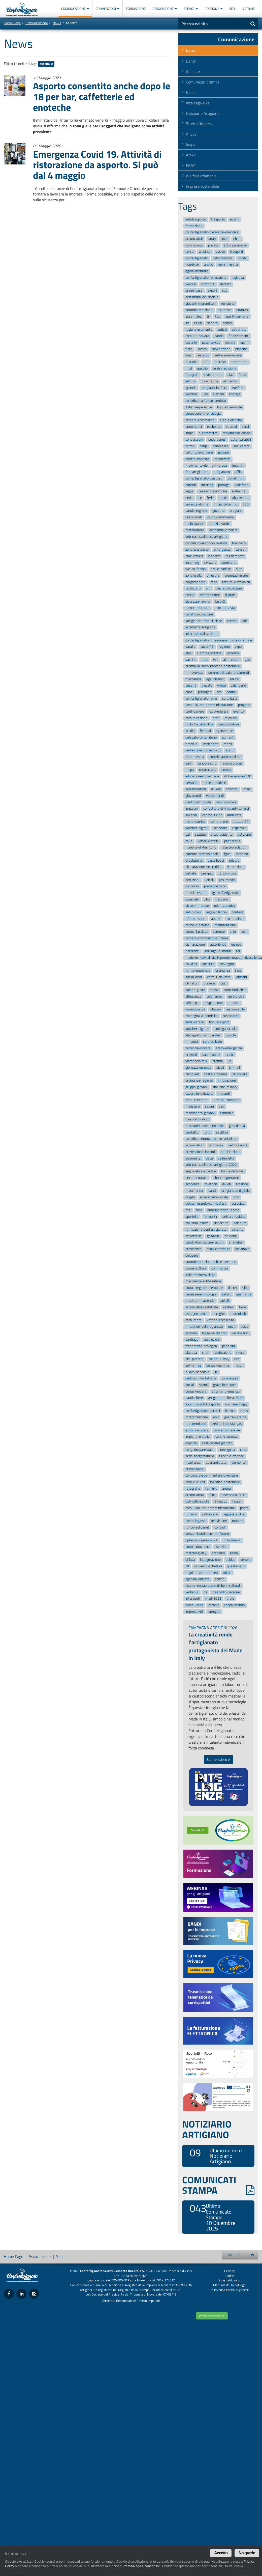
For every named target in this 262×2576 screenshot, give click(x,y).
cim (221, 1106)
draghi (190, 1197)
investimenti (213, 374)
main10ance (194, 523)
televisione (219, 1520)
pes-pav (207, 873)
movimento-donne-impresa (206, 465)
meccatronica (228, 264)
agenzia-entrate (197, 1579)
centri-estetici (219, 523)
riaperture (221, 1223)
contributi (208, 284)
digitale (230, 594)
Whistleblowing (229, 2280)
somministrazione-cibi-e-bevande (210, 1262)
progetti (244, 705)
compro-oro (219, 821)
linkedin (191, 815)
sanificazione (230, 1151)
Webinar (193, 72)
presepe (209, 983)
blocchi (231, 1035)
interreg (207, 485)
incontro (242, 854)
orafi (216, 718)
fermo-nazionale (197, 970)
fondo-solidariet (197, 1527)
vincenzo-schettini (208, 1566)
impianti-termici (226, 504)
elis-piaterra (194, 1359)
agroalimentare (196, 271)
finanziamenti (238, 335)
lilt (187, 323)
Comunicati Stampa (202, 82)
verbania (191, 1592)
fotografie (192, 1488)
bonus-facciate (196, 931)
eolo (216, 1417)
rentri (227, 744)
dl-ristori (191, 983)
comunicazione (196, 718)
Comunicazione (75, 8)
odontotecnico (224, 905)
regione (224, 646)
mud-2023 (213, 1598)
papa (209, 1158)
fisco (242, 374)
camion (241, 549)
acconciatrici (194, 1145)
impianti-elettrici (197, 1436)
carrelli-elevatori (219, 977)
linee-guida (227, 1449)
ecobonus (214, 426)
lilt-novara (239, 1074)
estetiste (192, 264)
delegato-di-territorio (201, 737)
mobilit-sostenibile (199, 724)
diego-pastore (228, 724)
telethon (211, 1184)
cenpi (204, 446)
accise (220, 251)
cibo (207, 899)
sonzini (220, 1579)
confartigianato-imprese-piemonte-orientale (218, 640)
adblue (230, 1559)
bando (218, 335)
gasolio (202, 368)
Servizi (191, 8)
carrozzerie (222, 459)
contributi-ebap (235, 989)
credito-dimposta (198, 802)
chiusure (191, 1255)
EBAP (190, 165)
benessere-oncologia (200, 1294)
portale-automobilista (225, 756)
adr (244, 620)
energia (234, 394)
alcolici (229, 1054)
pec (218, 692)
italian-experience (198, 407)
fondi (207, 1132)
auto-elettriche (231, 420)
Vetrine (248, 8)
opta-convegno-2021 (201, 1540)
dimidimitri (236, 478)
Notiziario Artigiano (202, 113)
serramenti (239, 361)
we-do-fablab (195, 569)
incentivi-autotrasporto (202, 1404)
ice (200, 497)
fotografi (191, 374)
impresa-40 (194, 1611)
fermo (189, 446)
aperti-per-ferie (236, 316)
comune (219, 931)
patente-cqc (211, 342)
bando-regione (196, 510)
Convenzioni (107, 8)
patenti (190, 485)
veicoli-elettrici (208, 841)
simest (226, 769)
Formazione (136, 8)
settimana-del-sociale (201, 297)
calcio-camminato (220, 517)
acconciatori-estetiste (201, 1307)
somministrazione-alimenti (228, 672)
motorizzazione (196, 1417)
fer (238, 951)
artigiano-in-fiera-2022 (225, 1398)
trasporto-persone (226, 1592)
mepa (189, 769)
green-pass (194, 290)
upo (205, 394)
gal (187, 834)
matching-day (195, 1553)
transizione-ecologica (201, 1346)
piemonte (239, 1462)
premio (217, 1061)
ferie (210, 497)
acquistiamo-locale (214, 1197)
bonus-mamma (218, 1365)
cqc (224, 290)
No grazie (247, 2553)
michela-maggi (236, 1404)
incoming (192, 562)
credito (232, 620)
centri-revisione (224, 368)
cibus (244, 1410)
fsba (214, 582)
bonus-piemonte (229, 407)
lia (216, 1372)
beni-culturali (195, 1482)
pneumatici (193, 426)
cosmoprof (231, 1015)
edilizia (190, 381)
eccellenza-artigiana (200, 627)
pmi (208, 588)
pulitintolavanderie (199, 452)
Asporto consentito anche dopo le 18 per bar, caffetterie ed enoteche (101, 96)
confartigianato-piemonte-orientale (211, 232)
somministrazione (198, 310)
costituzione (235, 918)
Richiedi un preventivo (211, 2315)
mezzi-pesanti (196, 892)
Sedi (232, 8)
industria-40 (232, 1540)
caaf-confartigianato (217, 1443)
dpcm (244, 342)
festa (234, 1553)
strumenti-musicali (226, 1391)
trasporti (236, 251)
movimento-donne (237, 433)
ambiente (234, 815)
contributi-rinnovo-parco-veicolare (211, 1139)
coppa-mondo (234, 1605)
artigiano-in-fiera (214, 387)
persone (191, 782)
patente (237, 1229)
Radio (190, 92)
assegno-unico (196, 1313)
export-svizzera (196, 1430)
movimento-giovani (200, 1113)
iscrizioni (221, 1546)
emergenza (222, 549)
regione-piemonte (198, 329)
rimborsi (191, 1041)
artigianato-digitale (235, 1190)
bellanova (242, 1249)
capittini (222, 1132)
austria (216, 918)
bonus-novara (195, 1391)
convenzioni (194, 439)
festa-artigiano (215, 1074)
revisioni (230, 718)
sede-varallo (194, 1022)
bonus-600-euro (197, 1546)
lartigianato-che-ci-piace (203, 620)
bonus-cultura (195, 1268)
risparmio (239, 828)
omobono (216, 1145)
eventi (234, 219)
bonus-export (219, 1022)
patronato (239, 329)
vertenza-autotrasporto (202, 750)
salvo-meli (193, 912)
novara (230, 342)
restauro (203, 355)
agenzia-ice (224, 730)
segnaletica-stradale (200, 1171)
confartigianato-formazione (205, 277)
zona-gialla (193, 575)
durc (239, 569)
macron (237, 1520)
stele (204, 659)
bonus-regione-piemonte (204, 1287)
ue (229, 1061)
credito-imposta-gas (226, 1423)
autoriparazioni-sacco (223, 1210)
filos (212, 1495)
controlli (220, 1527)
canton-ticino (212, 815)
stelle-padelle (221, 569)
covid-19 (207, 646)
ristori (239, 1365)
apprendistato (216, 1462)
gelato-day (236, 996)
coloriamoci (215, 996)
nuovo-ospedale (197, 1372)
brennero (239, 543)
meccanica (193, 679)
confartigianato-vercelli (202, 1410)
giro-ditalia (237, 1125)
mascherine (209, 381)
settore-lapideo (233, 1216)
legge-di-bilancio (214, 1333)
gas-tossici (227, 879)
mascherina (194, 1190)
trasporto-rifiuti (197, 1119)
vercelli (190, 284)
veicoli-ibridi (215, 795)
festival (205, 730)
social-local (193, 977)
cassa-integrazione (213, 491)
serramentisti (195, 789)
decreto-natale (196, 1177)
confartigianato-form (201, 698)
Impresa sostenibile (202, 186)
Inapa (190, 144)
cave (188, 841)
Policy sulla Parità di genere (229, 2289)
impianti (224, 1093)
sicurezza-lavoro (197, 601)
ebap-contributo (218, 1249)
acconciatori (194, 238)
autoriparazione (235, 245)
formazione (193, 225)
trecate (207, 685)
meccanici (222, 899)
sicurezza (224, 310)
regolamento (234, 556)
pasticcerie (232, 841)
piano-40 (192, 1074)
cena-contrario (196, 1100)
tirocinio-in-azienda (199, 1300)
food (199, 1210)
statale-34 (241, 821)
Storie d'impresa (200, 124)
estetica (233, 653)
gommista (193, 1158)
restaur (228, 1307)
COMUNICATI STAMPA (218, 2185)
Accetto (220, 2553)
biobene (241, 349)
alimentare (231, 659)
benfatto (191, 1132)
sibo (245, 1287)
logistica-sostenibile (225, 1482)
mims (227, 1572)
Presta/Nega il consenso (140, 2566)
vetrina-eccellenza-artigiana (206, 536)
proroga (224, 485)
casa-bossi (216, 860)
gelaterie (213, 1236)
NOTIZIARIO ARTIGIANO (207, 2129)
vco (215, 659)
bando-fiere (194, 1398)
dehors (245, 1559)
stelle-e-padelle (214, 782)
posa (244, 1326)
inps (238, 970)
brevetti (191, 1054)
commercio (219, 1268)
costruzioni (212, 1339)
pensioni (228, 1346)
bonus (227, 323)
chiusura (213, 575)
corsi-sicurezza (226, 1436)
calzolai (231, 426)
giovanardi (193, 795)
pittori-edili (210, 1514)
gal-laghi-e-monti (218, 951)
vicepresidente (222, 834)
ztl (187, 1566)
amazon (234, 1003)
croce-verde (194, 1605)
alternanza (193, 996)
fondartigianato (196, 472)
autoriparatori (241, 439)
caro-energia (218, 711)
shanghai (236, 1242)
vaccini (190, 659)
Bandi (191, 61)
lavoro (202, 349)
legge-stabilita (234, 1514)
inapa (189, 433)
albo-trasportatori (226, 1177)
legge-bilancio (216, 912)
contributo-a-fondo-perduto (206, 543)
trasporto (218, 219)
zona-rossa (229, 1378)
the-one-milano (225, 1087)
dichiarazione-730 (237, 776)
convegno (226, 964)
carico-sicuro (207, 763)
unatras (242, 310)
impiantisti (210, 744)
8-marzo (220, 1501)
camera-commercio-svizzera (206, 938)
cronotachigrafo (236, 575)
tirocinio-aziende (231, 1456)
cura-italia (229, 698)
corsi (245, 426)
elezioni (218, 394)
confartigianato (196, 258)
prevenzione (194, 1469)
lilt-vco (230, 1410)
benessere (220, 446)
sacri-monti (211, 1054)
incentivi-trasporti (226, 1100)
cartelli (225, 1300)
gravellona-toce (224, 1384)
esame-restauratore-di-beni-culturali (213, 1585)
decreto (225, 284)
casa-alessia (194, 756)
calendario (238, 685)
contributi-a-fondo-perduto (205, 400)
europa (236, 944)
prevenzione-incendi (200, 1151)
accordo (191, 1333)
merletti (191, 361)
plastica (191, 1352)
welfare (238, 387)
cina (243, 1449)
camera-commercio (199, 420)
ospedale (192, 899)
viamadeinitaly (196, 1061)
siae (230, 374)
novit (232, 1326)
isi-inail (234, 1067)
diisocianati (193, 517)
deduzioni (192, 879)
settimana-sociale (227, 355)
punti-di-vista (225, 608)
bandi (212, 1190)
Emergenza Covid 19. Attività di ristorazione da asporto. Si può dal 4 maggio (97, 165)
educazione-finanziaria (202, 776)
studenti (231, 1236)
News (57, 22)
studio (189, 730)
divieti (226, 1184)
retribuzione (222, 1352)
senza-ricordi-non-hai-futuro (207, 1534)
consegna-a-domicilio (201, 1015)
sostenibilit (238, 1313)
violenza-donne (196, 504)
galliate (190, 873)
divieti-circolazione (199, 614)
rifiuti (198, 323)
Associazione (164, 8)
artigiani (236, 510)
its (205, 1592)
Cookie (229, 2275)
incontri (238, 465)
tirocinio (191, 744)
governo (218, 510)
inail (188, 355)
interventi (192, 1598)
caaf (223, 983)
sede (188, 497)
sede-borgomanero (199, 1456)
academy (218, 1553)
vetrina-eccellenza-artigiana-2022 (211, 1164)
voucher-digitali (196, 828)
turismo (191, 1514)
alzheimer (239, 491)
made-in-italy (219, 1359)
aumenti (228, 737)
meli (244, 931)
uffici (238, 472)
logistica (238, 277)
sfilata (190, 1559)
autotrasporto (195, 219)
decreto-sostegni (229, 588)
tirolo (230, 1598)
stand (230, 750)
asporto (46, 64)
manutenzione (225, 925)
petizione (244, 834)
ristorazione (235, 867)
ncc (236, 1359)
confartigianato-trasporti (203, 478)
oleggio (215, 1009)
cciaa (247, 789)
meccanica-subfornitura (203, 1281)
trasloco (242, 1184)
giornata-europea (198, 1067)
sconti (203, 1384)
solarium (240, 1223)
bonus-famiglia (232, 1171)
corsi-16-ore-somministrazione (209, 705)
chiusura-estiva (197, 1223)
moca (240, 1352)
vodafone (241, 485)
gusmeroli (243, 1294)
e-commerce (208, 433)
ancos (208, 264)
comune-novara (197, 335)
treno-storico (195, 821)
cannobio (226, 1113)
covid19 (191, 964)
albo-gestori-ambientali (202, 1035)
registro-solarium (234, 847)
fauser (237, 1501)
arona (226, 1488)
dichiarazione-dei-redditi (203, 867)
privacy (213, 245)
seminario (228, 562)
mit (187, 1210)
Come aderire (218, 1759)
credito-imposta (197, 459)
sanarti (212, 323)
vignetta (214, 556)
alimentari (230, 381)
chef (205, 1352)
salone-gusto (195, 989)
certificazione (237, 1145)
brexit (223, 497)
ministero (192, 1106)
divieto (216, 789)
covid (224, 238)
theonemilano (195, 1423)
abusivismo (240, 497)
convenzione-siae (227, 1430)
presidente (193, 1249)
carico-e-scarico (197, 925)
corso (189, 251)
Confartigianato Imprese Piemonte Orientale (22, 9)
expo (238, 646)
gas (247, 659)
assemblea (193, 316)
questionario (236, 1566)
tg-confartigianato (225, 892)
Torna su (240, 2254)
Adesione (213, 8)
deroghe (219, 1313)
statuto (200, 834)
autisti (222, 329)
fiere (242, 1307)
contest (237, 912)
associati (238, 1203)
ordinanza (222, 970)
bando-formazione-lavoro (204, 1242)
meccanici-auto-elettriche (204, 1125)
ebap (236, 238)
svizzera (210, 562)
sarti (188, 763)
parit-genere (194, 711)
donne (231, 692)
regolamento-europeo (201, 1572)
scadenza (220, 828)
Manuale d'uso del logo (229, 2284)
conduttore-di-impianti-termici (226, 808)
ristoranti (192, 951)
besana (190, 685)
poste (244, 1508)
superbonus (217, 439)
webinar (205, 251)
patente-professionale (202, 854)
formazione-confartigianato (205, 1229)
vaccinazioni (240, 1333)
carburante (193, 1320)
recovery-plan (231, 763)
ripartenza (193, 1462)
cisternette (226, 1158)
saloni (209, 1106)
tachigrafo (193, 588)
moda (242, 258)
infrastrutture (210, 594)
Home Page (12, 22)
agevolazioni (215, 679)
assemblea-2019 (233, 1495)
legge (189, 491)
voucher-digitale (197, 1028)
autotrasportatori (209, 653)
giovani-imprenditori (200, 303)
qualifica (208, 964)
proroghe (204, 692)
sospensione (213, 1003)
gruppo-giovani (196, 1087)
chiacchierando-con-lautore (205, 1203)
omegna (214, 1611)
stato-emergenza (229, 1048)
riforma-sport (195, 918)
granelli (190, 387)
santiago (191, 1339)
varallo (190, 646)
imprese (220, 361)
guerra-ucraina (235, 1417)
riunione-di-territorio (200, 847)
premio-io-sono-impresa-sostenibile (212, 666)
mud (188, 368)
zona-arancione (197, 549)
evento (238, 711)
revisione (228, 303)
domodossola (195, 1009)
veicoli (209, 879)
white (221, 685)
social (189, 1384)
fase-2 (220, 601)
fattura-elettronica (236, 582)
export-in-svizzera (199, 1093)
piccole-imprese (197, 905)
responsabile (235, 1009)
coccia (189, 594)
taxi (217, 316)
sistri (220, 1067)
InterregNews (197, 103)
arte (233, 931)
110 (206, 361)
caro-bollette (212, 1041)
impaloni (191, 808)
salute (234, 679)
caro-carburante (197, 608)
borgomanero (195, 582)
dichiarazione (195, 944)
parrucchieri (194, 556)
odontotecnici (223, 258)
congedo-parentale (199, 1449)
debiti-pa (192, 1003)
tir (208, 316)
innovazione (227, 1080)
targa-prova (227, 873)
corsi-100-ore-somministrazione (210, 1508)
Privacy (229, 2270)
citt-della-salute (197, 1501)
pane (189, 692)
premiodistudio (215, 886)
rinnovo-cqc (194, 672)
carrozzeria (193, 1236)
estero (226, 1294)
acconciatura (194, 1495)
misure (234, 860)
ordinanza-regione (199, 1080)
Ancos (191, 134)
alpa (188, 653)
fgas (227, 854)
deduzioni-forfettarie (200, 1378)
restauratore (194, 530)
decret (232, 1287)
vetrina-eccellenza (220, 1320)
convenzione (221, 349)
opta (236, 1197)
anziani (241, 977)
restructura (207, 769)
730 (246, 504)
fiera (188, 349)
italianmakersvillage (200, 1274)
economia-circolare (223, 530)
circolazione (194, 860)
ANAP (191, 155)
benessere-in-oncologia (203, 413)
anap (212, 238)
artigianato (222, 472)
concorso (192, 886)
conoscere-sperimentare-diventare (211, 1475)
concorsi (232, 789)
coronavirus (194, 245)
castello (191, 342)
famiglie (211, 1488)
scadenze (192, 1184)
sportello (191, 1216)
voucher (191, 394)
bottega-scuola (225, 1028)
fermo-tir (210, 1216)
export (212, 290)
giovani (223, 452)
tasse (214, 989)
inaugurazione (210, 1559)
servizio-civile (226, 802)
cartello (213, 1605)
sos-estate (241, 446)
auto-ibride (218, 944)
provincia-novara (198, 1048)
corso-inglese (195, 1520)
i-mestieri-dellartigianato (204, 1326)
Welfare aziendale (201, 176)
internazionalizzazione (201, 633)
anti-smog (193, 1365)
